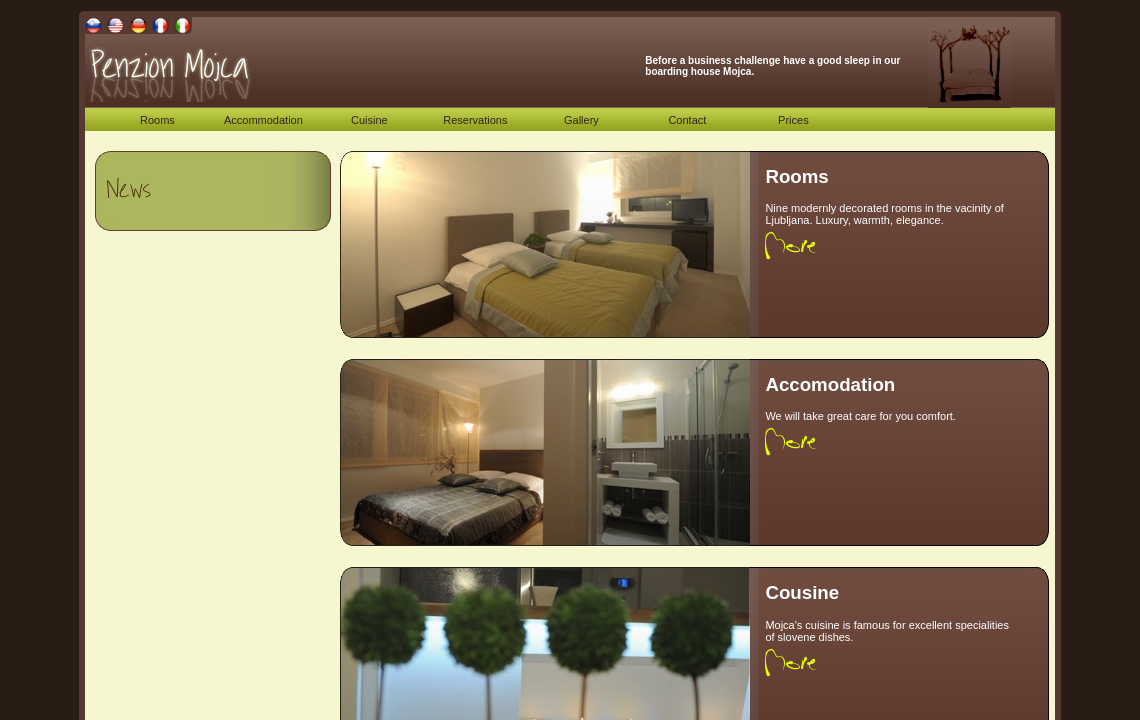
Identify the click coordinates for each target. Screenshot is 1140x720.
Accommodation (263, 120)
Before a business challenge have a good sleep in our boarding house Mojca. (772, 66)
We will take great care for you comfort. (860, 416)
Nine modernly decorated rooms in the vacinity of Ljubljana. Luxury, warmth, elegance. (884, 214)
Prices (793, 120)
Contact (687, 120)
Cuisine (369, 120)
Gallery (581, 120)
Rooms (157, 120)
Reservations (475, 120)
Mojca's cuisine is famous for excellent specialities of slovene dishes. (887, 631)
